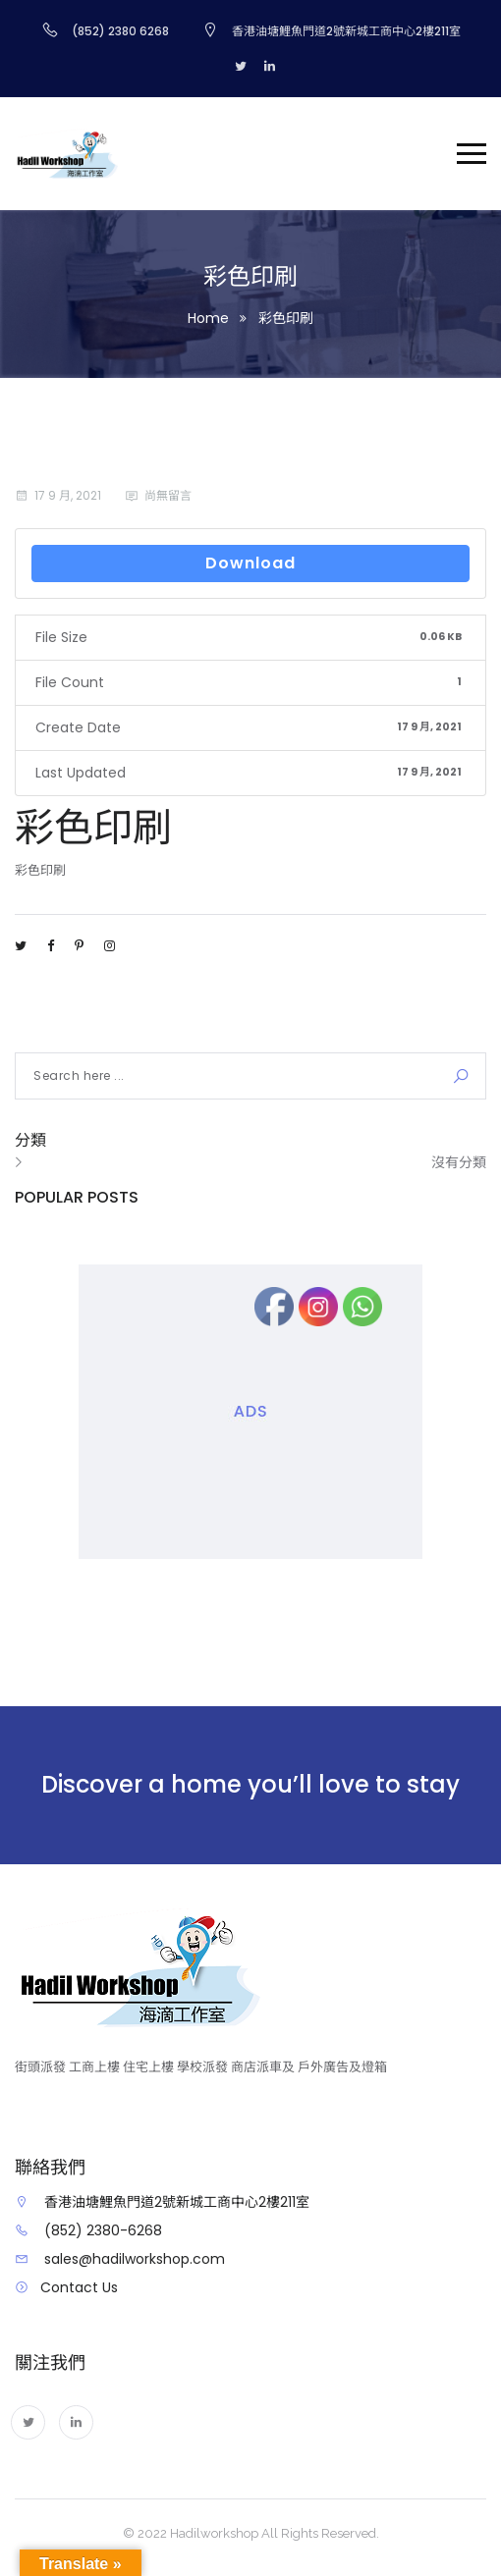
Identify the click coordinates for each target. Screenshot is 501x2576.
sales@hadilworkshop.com (134, 2259)
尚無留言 (168, 495)
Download (250, 563)
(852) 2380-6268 (103, 2230)
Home (208, 318)
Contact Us (79, 2287)
